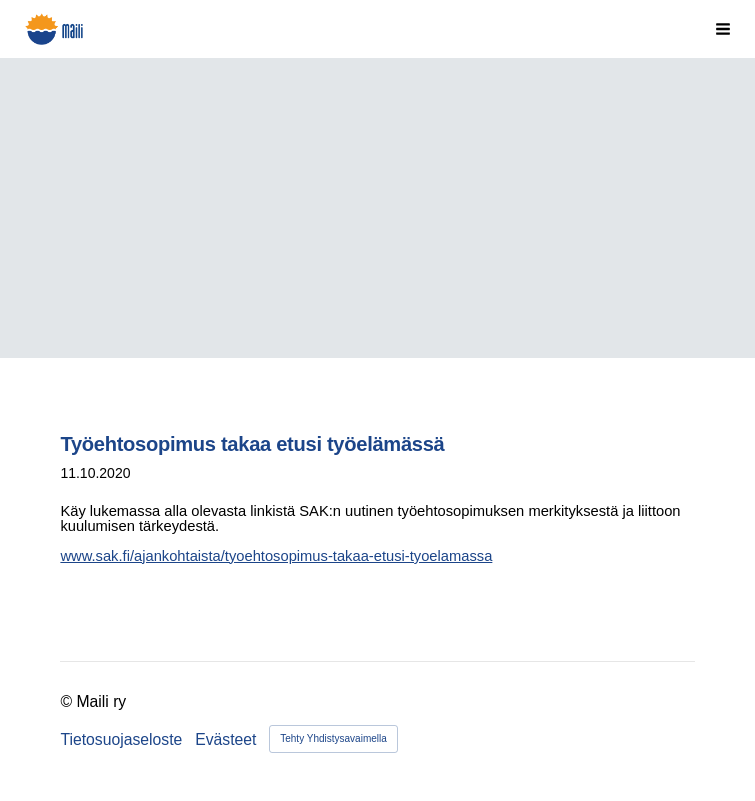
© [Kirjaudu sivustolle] (68, 701)
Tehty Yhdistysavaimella (333, 738)
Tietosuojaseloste (121, 740)
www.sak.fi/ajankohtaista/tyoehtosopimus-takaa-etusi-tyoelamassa (276, 556)
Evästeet (225, 740)
